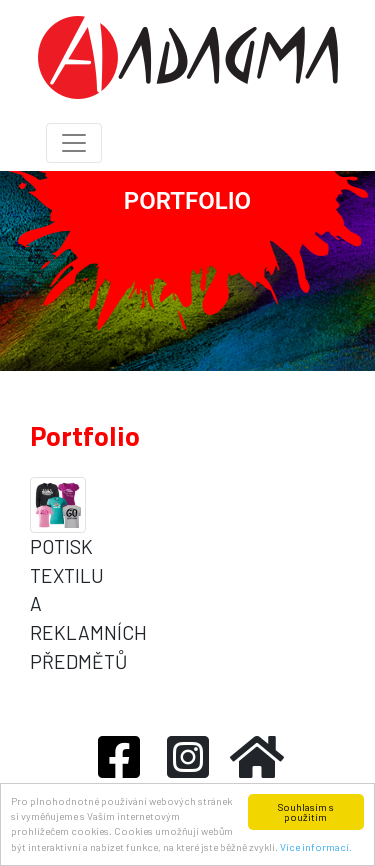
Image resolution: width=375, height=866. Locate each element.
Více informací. (316, 847)
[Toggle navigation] (74, 143)
